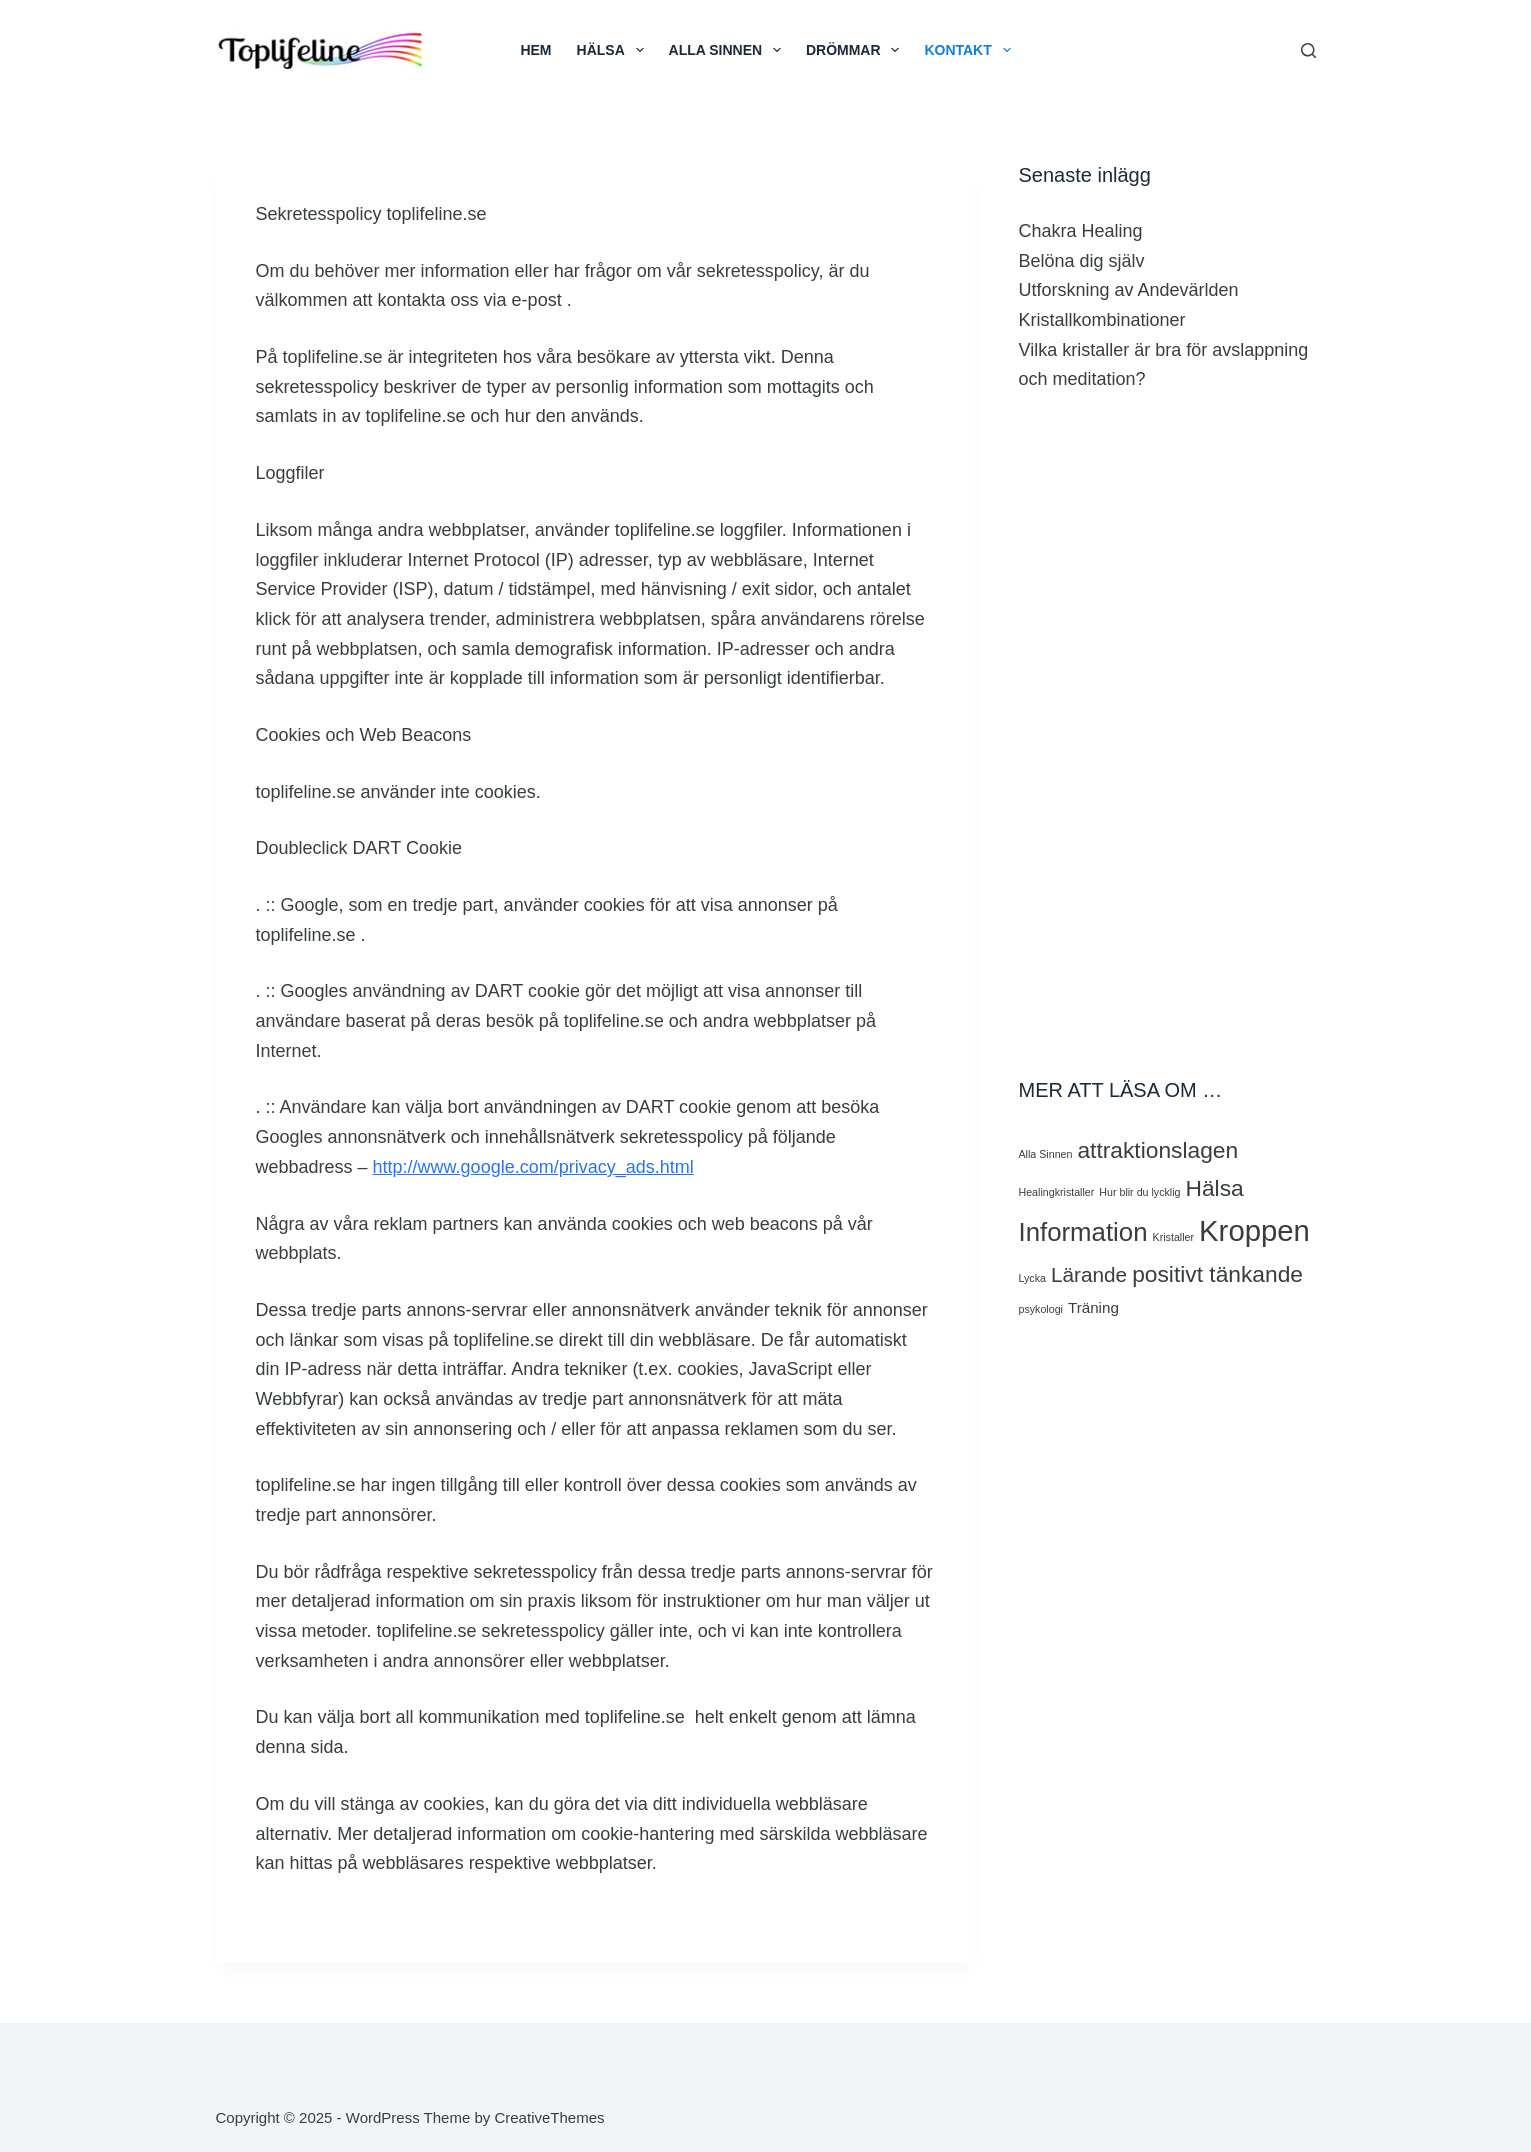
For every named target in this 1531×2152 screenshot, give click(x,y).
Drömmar (856, 50)
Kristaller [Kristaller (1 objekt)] (1173, 1237)
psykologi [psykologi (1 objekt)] (1041, 1309)
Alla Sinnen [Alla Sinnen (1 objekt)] (1046, 1154)
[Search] (1308, 50)
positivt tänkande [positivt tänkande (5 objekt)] (1217, 1274)
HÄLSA (614, 50)
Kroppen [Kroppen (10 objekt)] (1254, 1230)
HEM (535, 50)
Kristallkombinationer (1102, 320)
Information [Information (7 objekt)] (1083, 1232)
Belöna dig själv (1082, 261)
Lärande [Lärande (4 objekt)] (1089, 1274)
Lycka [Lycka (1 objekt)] (1032, 1278)
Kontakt (971, 50)
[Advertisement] (1167, 735)
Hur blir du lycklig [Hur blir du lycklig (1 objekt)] (1139, 1192)
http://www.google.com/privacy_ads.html (533, 1167)
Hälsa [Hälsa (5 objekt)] (1214, 1188)
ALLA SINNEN (729, 50)
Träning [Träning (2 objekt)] (1093, 1307)
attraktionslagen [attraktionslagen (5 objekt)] (1157, 1150)
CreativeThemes (549, 2117)
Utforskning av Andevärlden (1129, 290)
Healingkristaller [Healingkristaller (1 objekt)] (1057, 1192)
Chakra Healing (1081, 231)
